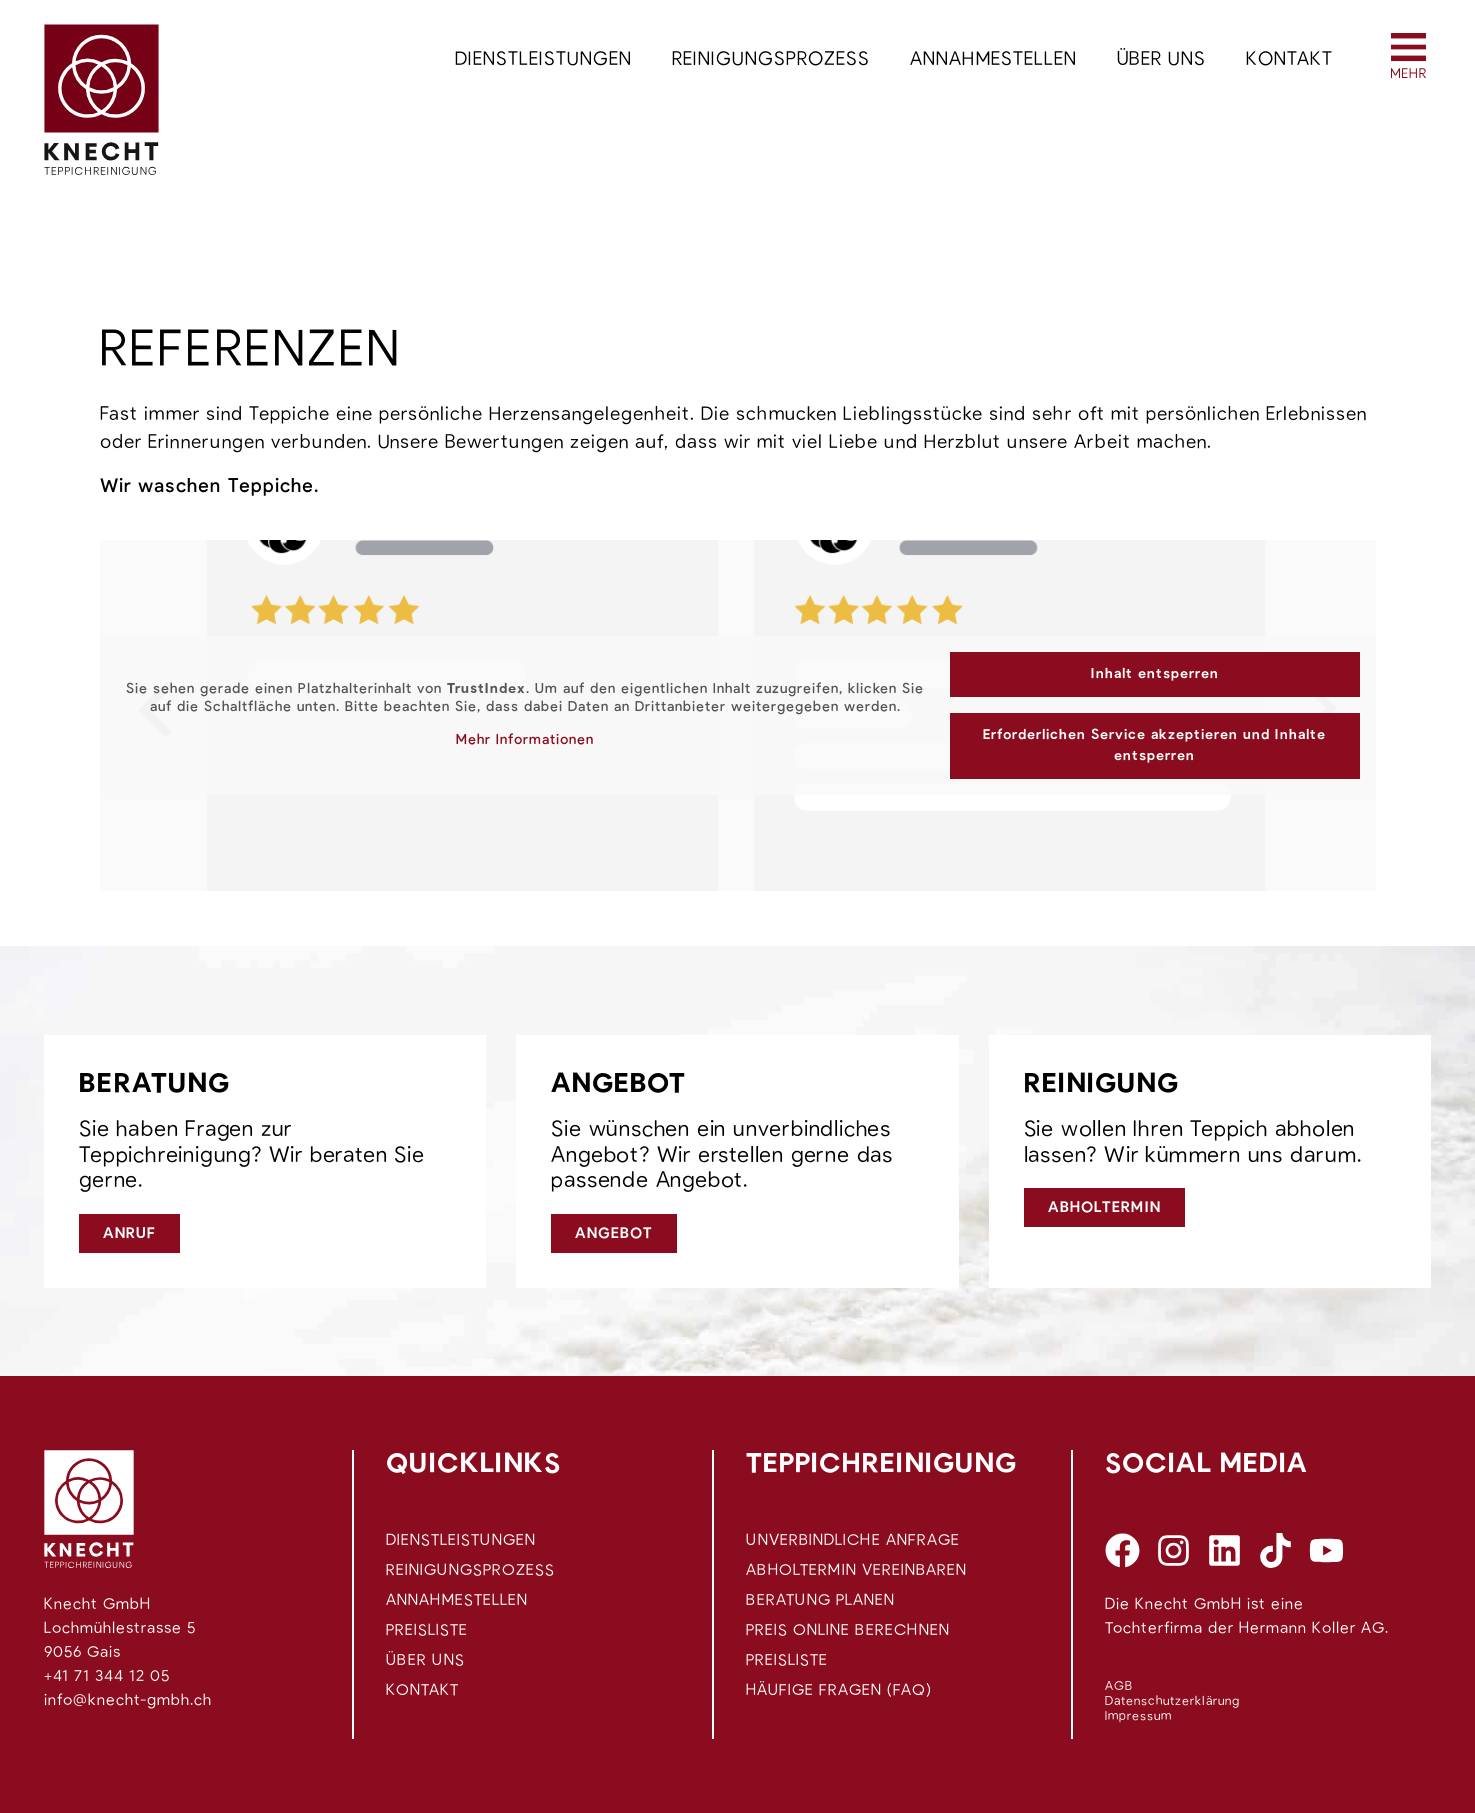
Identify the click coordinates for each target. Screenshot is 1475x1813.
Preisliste (427, 1630)
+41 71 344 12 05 (107, 1676)
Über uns (1161, 59)
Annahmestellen (993, 59)
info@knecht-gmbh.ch (128, 1700)
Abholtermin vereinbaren (856, 1570)
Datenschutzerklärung (1172, 1701)
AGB (1119, 1686)
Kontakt (1289, 59)
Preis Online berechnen (848, 1630)
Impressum (1138, 1716)
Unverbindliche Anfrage (853, 1540)
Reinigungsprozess (771, 59)
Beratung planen (820, 1600)
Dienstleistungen (543, 59)
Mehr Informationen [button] (525, 740)
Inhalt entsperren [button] (1155, 674)
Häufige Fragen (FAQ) (839, 1690)
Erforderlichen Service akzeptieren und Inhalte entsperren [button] (1154, 745)
